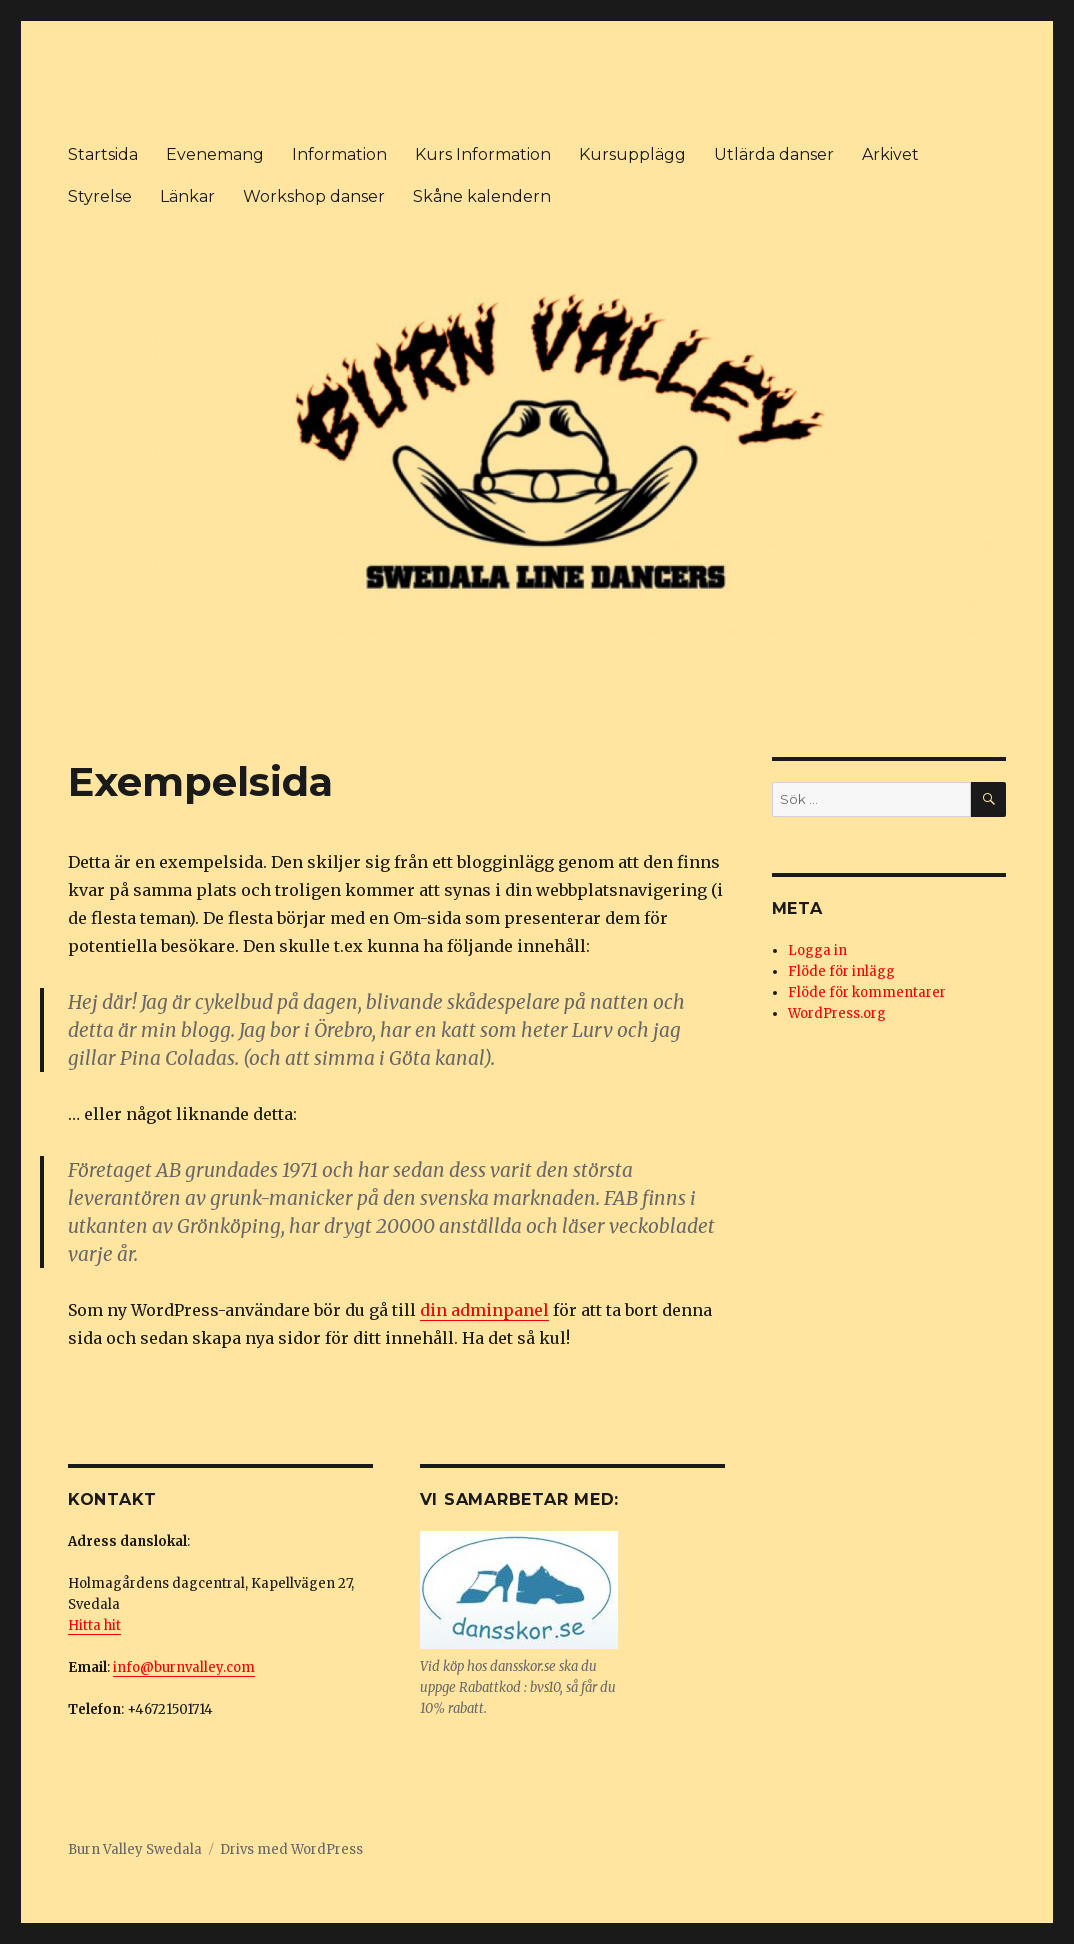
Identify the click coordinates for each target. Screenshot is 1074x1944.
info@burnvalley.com (184, 1667)
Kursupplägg (632, 154)
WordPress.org (837, 1013)
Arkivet (890, 154)
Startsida (103, 154)
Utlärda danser (774, 154)
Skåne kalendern (482, 196)
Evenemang (215, 154)
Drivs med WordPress (291, 1849)
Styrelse (100, 196)
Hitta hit (94, 1625)
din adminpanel (484, 1310)
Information (339, 154)
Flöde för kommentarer (867, 992)
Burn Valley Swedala (135, 1849)
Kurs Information (483, 154)
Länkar (187, 196)
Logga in (817, 950)
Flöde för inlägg (841, 971)
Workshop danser (314, 196)
